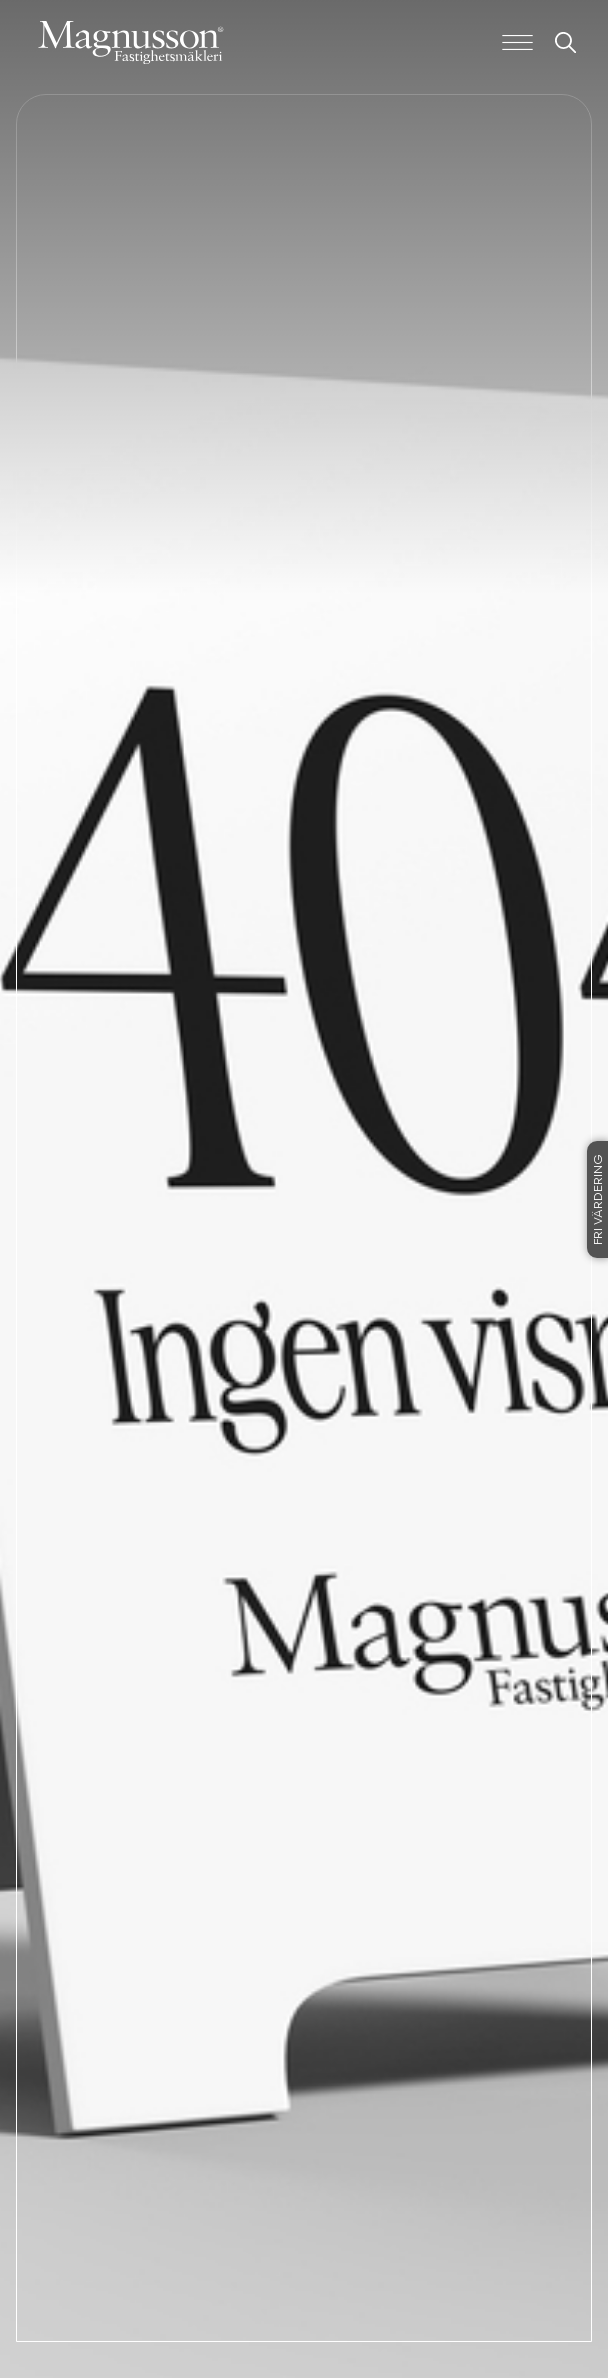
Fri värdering (599, 1199)
